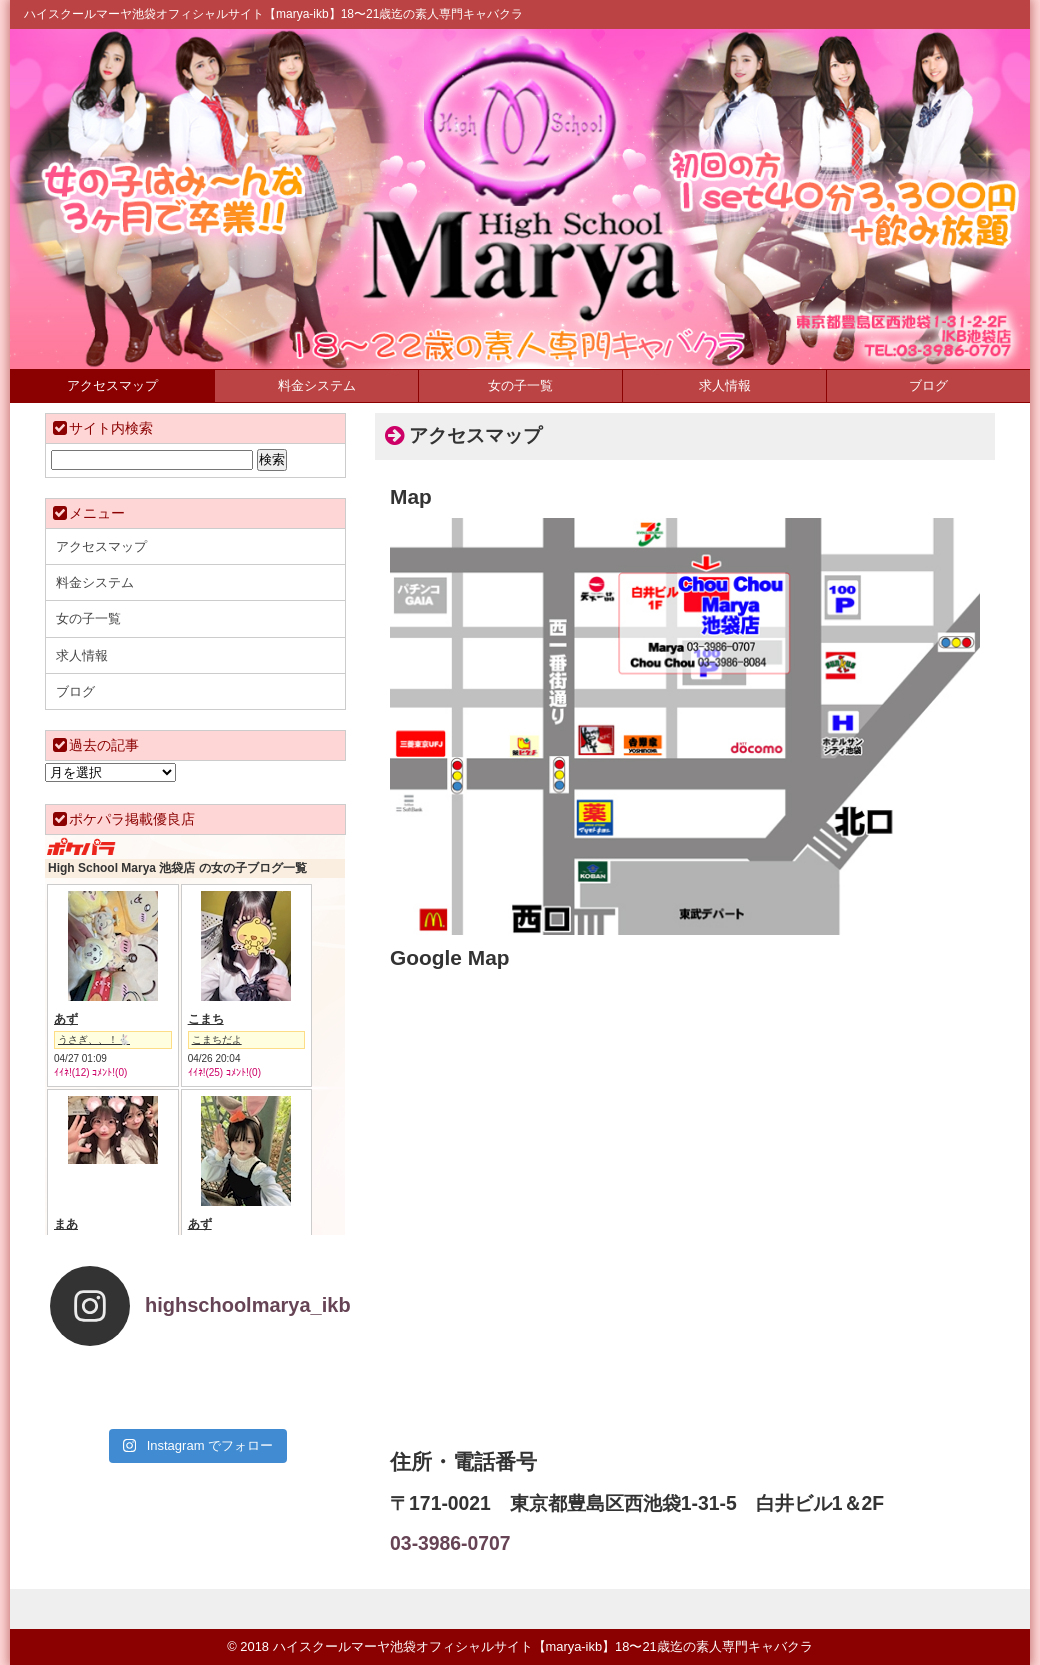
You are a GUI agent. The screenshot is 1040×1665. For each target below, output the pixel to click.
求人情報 (725, 385)
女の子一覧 (520, 385)
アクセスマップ (112, 385)
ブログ (928, 385)
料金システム (317, 385)
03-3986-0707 (450, 1543)
